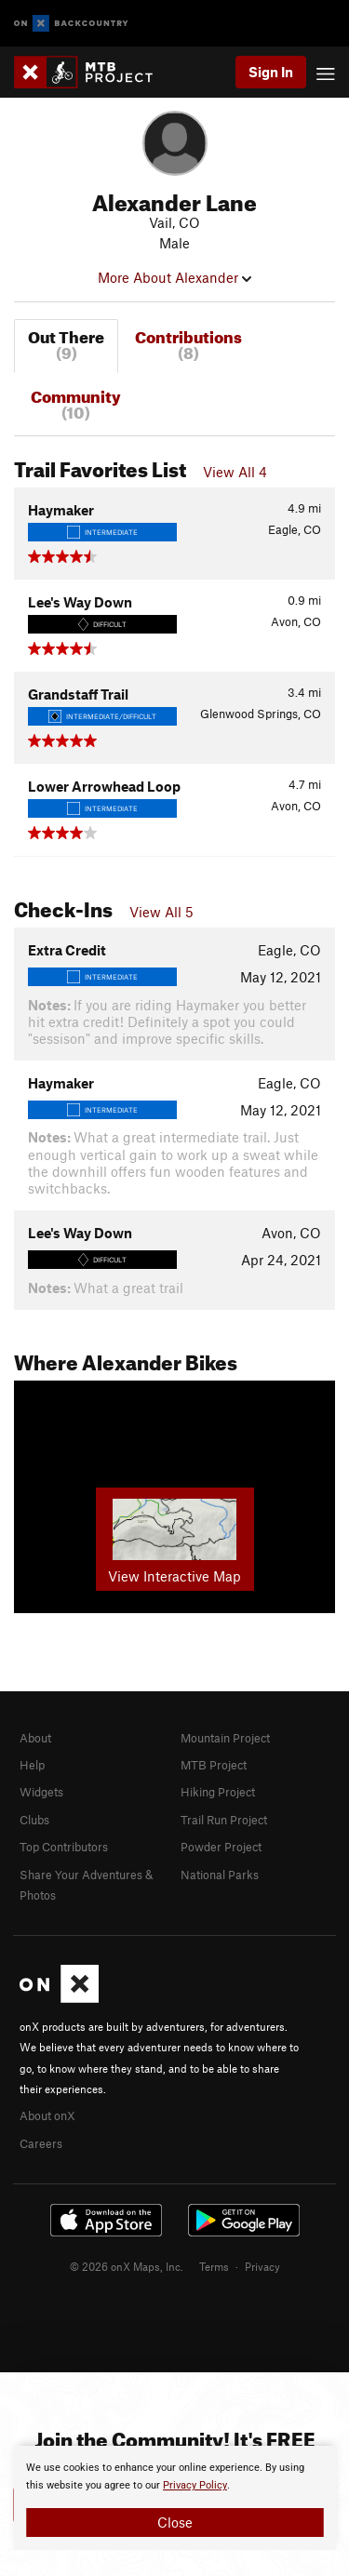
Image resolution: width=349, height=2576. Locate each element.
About (35, 1737)
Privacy (262, 2266)
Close (175, 2522)
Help (32, 1764)
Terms (214, 2266)
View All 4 (235, 471)
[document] (174, 2498)
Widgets (41, 1791)
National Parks (220, 1874)
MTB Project (214, 1764)
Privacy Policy (195, 2485)
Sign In (270, 71)
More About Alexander (174, 277)
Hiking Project (218, 1791)
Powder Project (221, 1846)
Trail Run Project (224, 1819)
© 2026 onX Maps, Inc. (126, 2266)
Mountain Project (225, 1737)
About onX (47, 2115)
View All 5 (161, 911)
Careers (41, 2143)
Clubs (34, 1819)
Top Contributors (64, 1846)
